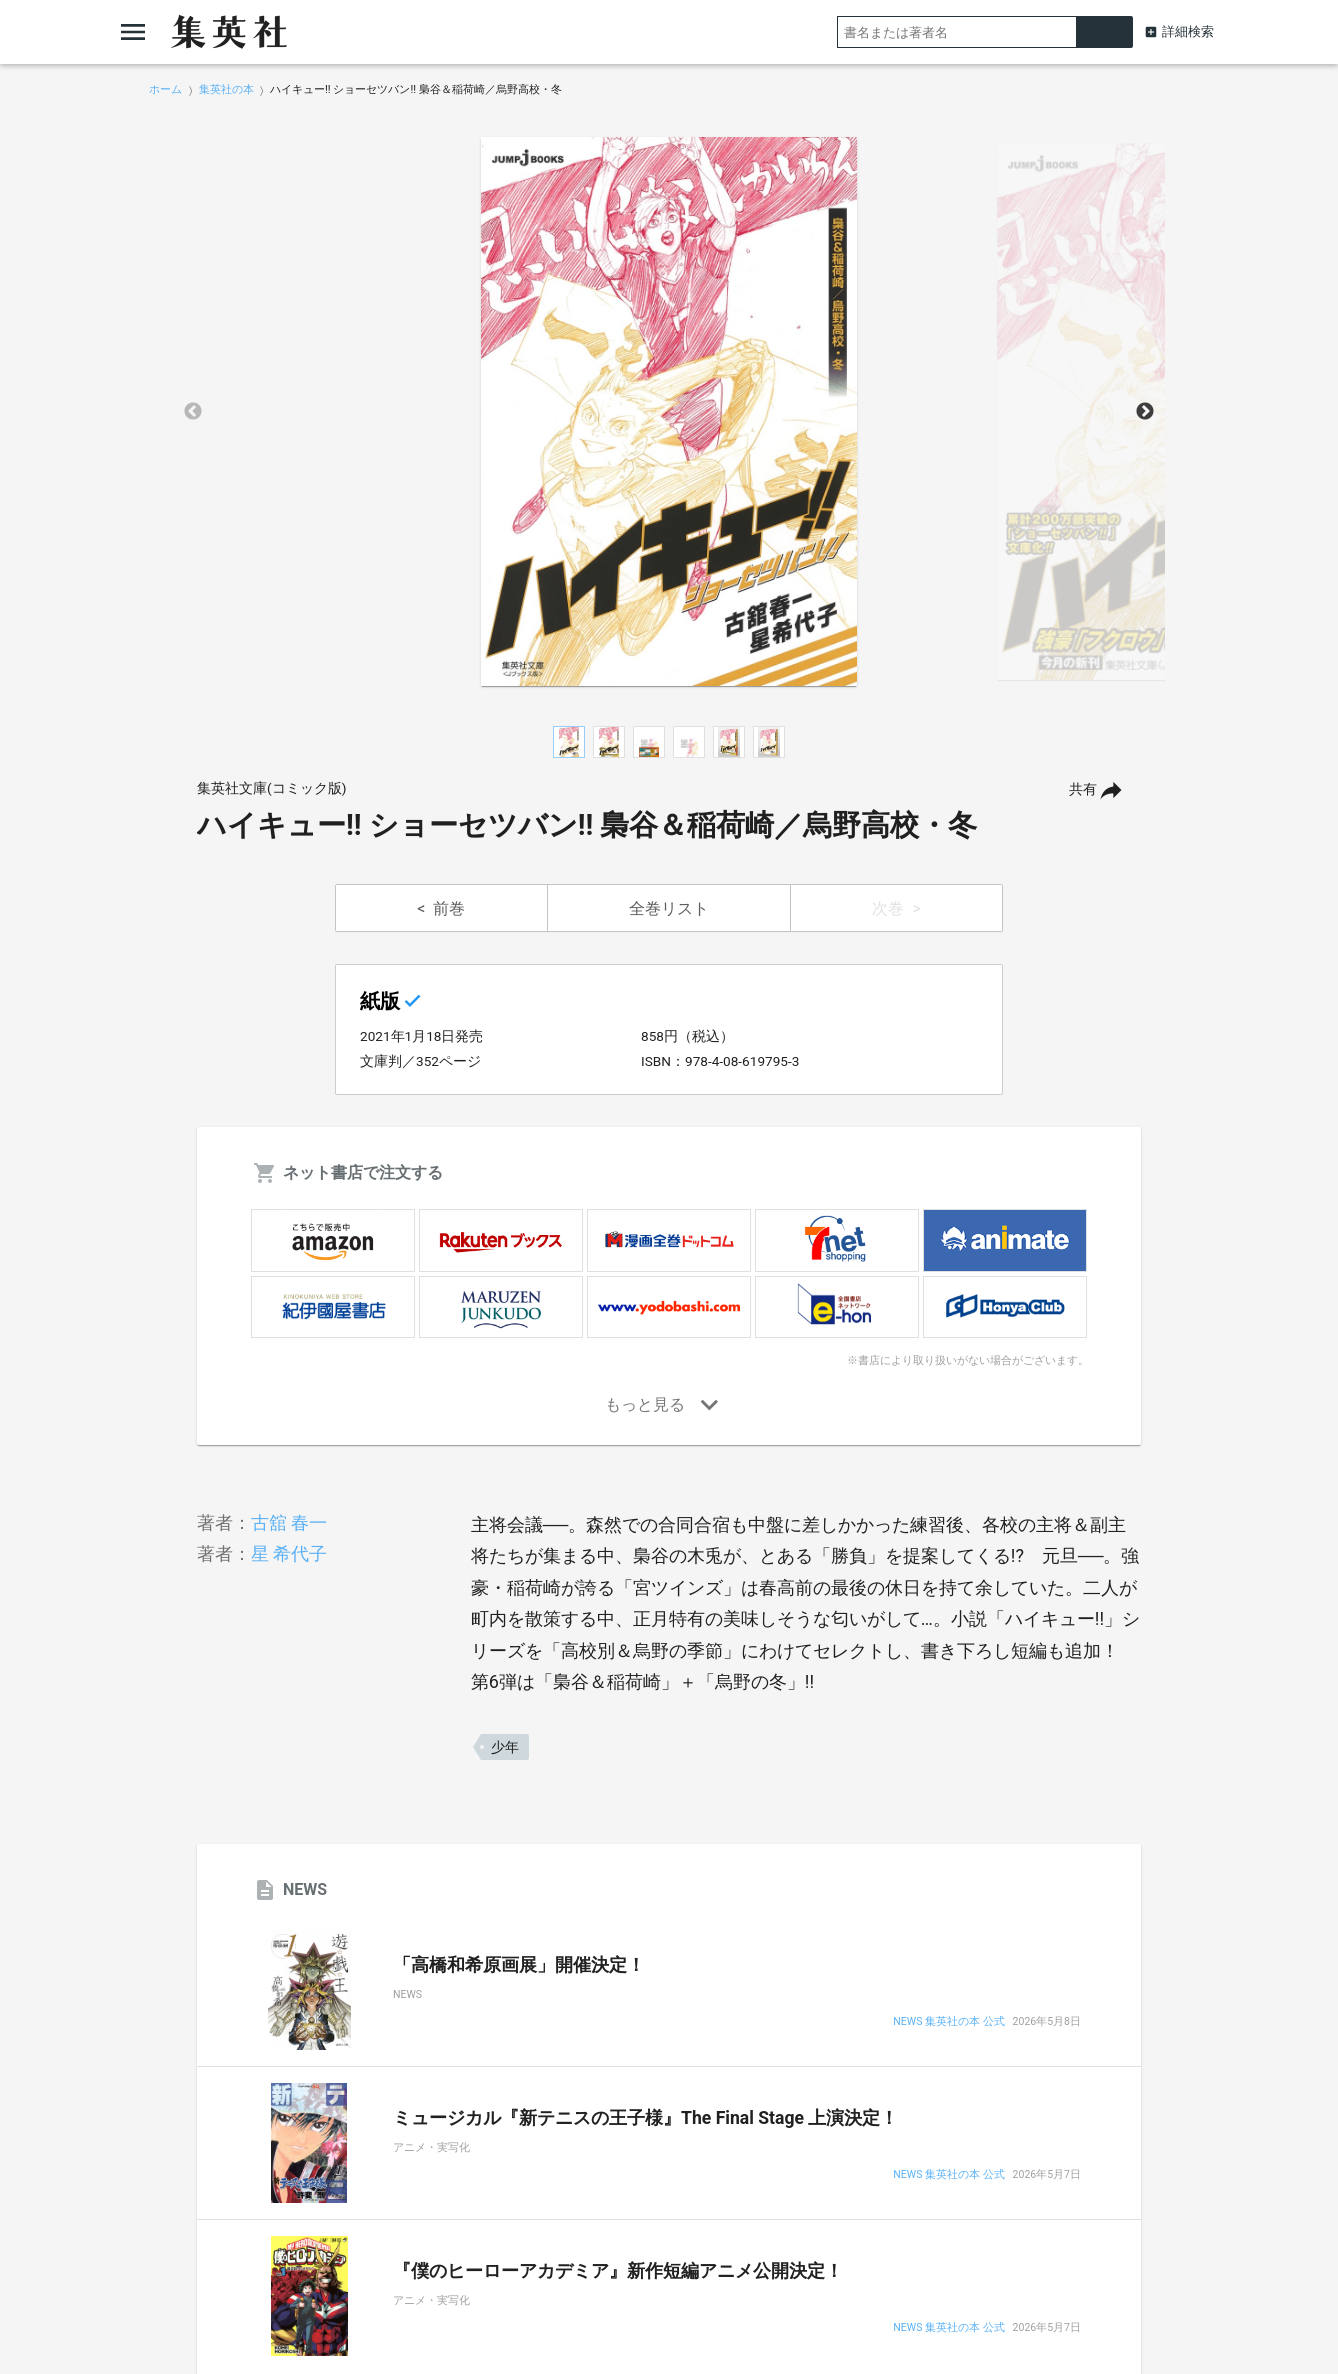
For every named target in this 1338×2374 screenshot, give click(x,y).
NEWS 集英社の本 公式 (948, 2022)
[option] (669, 412)
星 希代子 (289, 1553)
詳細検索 (1188, 31)
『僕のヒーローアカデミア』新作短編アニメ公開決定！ (618, 2271)
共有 (1083, 789)
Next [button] (1145, 412)
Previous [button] (193, 412)
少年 (505, 1747)
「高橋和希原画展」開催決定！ (519, 1965)
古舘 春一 (289, 1522)
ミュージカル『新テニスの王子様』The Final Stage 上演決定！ (645, 2118)
